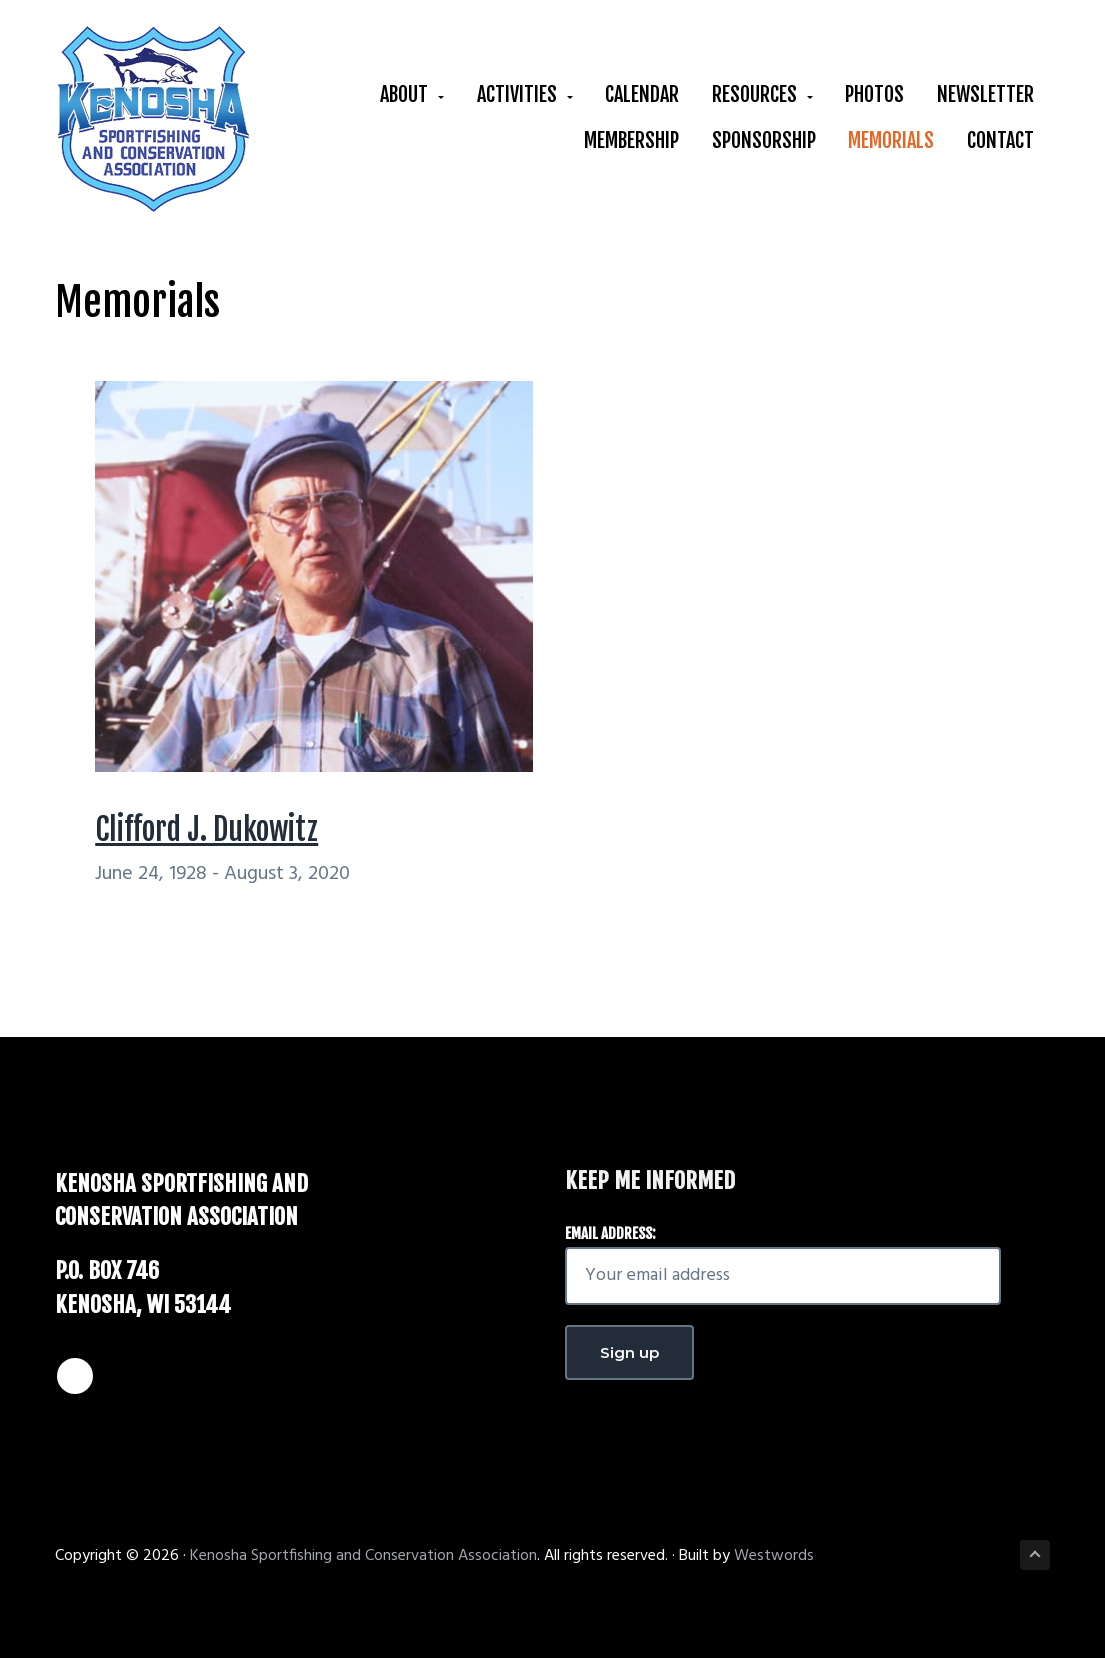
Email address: (610, 1233)
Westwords (774, 1556)
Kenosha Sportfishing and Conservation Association (363, 1556)
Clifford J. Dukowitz (206, 829)
